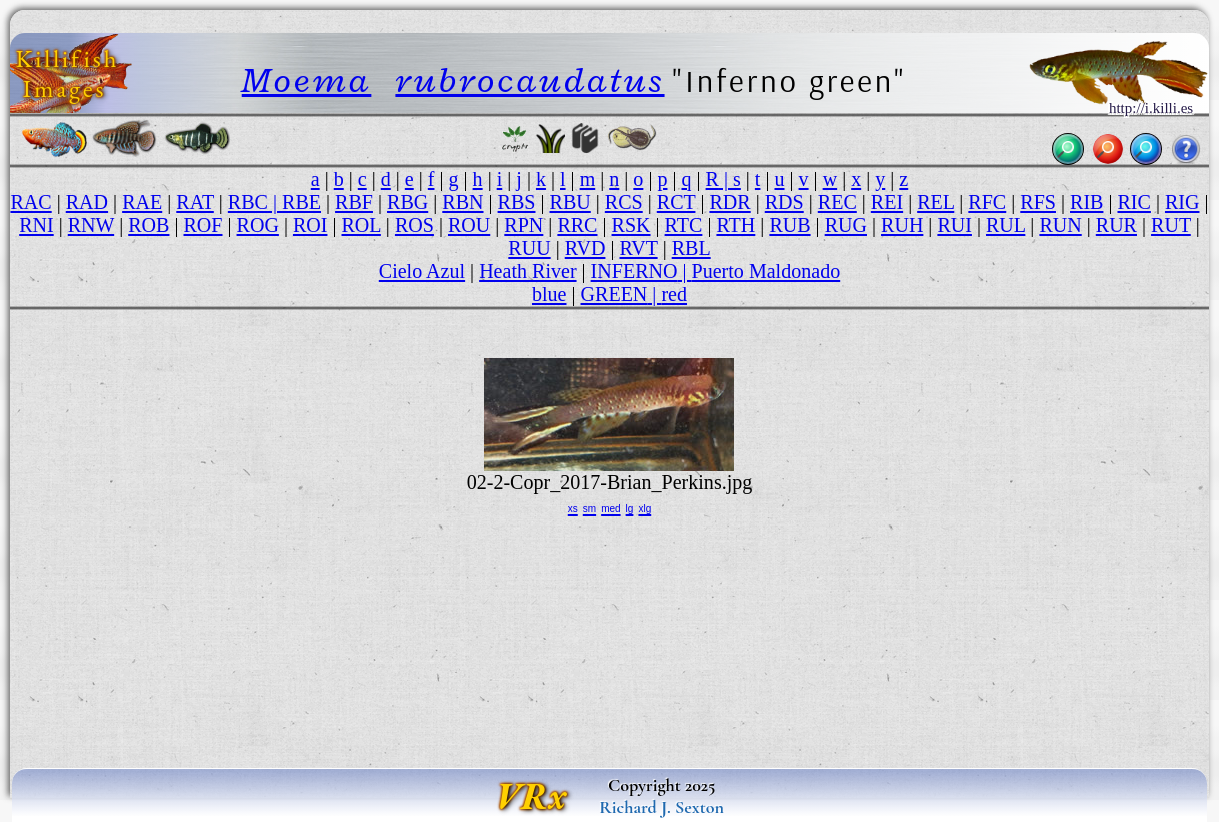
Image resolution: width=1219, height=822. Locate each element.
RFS (1038, 202)
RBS (517, 202)
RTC (684, 225)
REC (837, 202)
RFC (987, 202)
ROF (203, 225)
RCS (624, 202)
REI (887, 202)
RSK (631, 225)
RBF (354, 202)
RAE (142, 202)
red (674, 294)
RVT (638, 248)
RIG (1182, 202)
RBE (301, 202)
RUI (954, 225)
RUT (1171, 225)
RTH (735, 225)
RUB (789, 225)
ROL (361, 225)
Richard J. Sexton (661, 807)
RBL (691, 248)
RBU (570, 202)
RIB (1086, 202)
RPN (523, 225)
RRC (577, 225)
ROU (469, 225)
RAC (30, 202)
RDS (784, 202)
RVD (585, 248)
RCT (676, 202)
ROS (414, 225)
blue (549, 294)
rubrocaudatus (529, 80)
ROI (310, 225)
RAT (195, 202)
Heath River (527, 271)
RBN (462, 202)
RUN (1060, 225)
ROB (148, 225)
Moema (307, 80)
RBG (407, 202)
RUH (902, 225)
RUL (1005, 225)
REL (935, 202)
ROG (258, 225)
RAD (87, 202)
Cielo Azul (422, 271)
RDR (729, 202)
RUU (529, 248)
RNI (36, 225)
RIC (1133, 202)
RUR (1116, 225)
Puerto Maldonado (766, 271)
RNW (91, 225)
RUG (846, 225)
